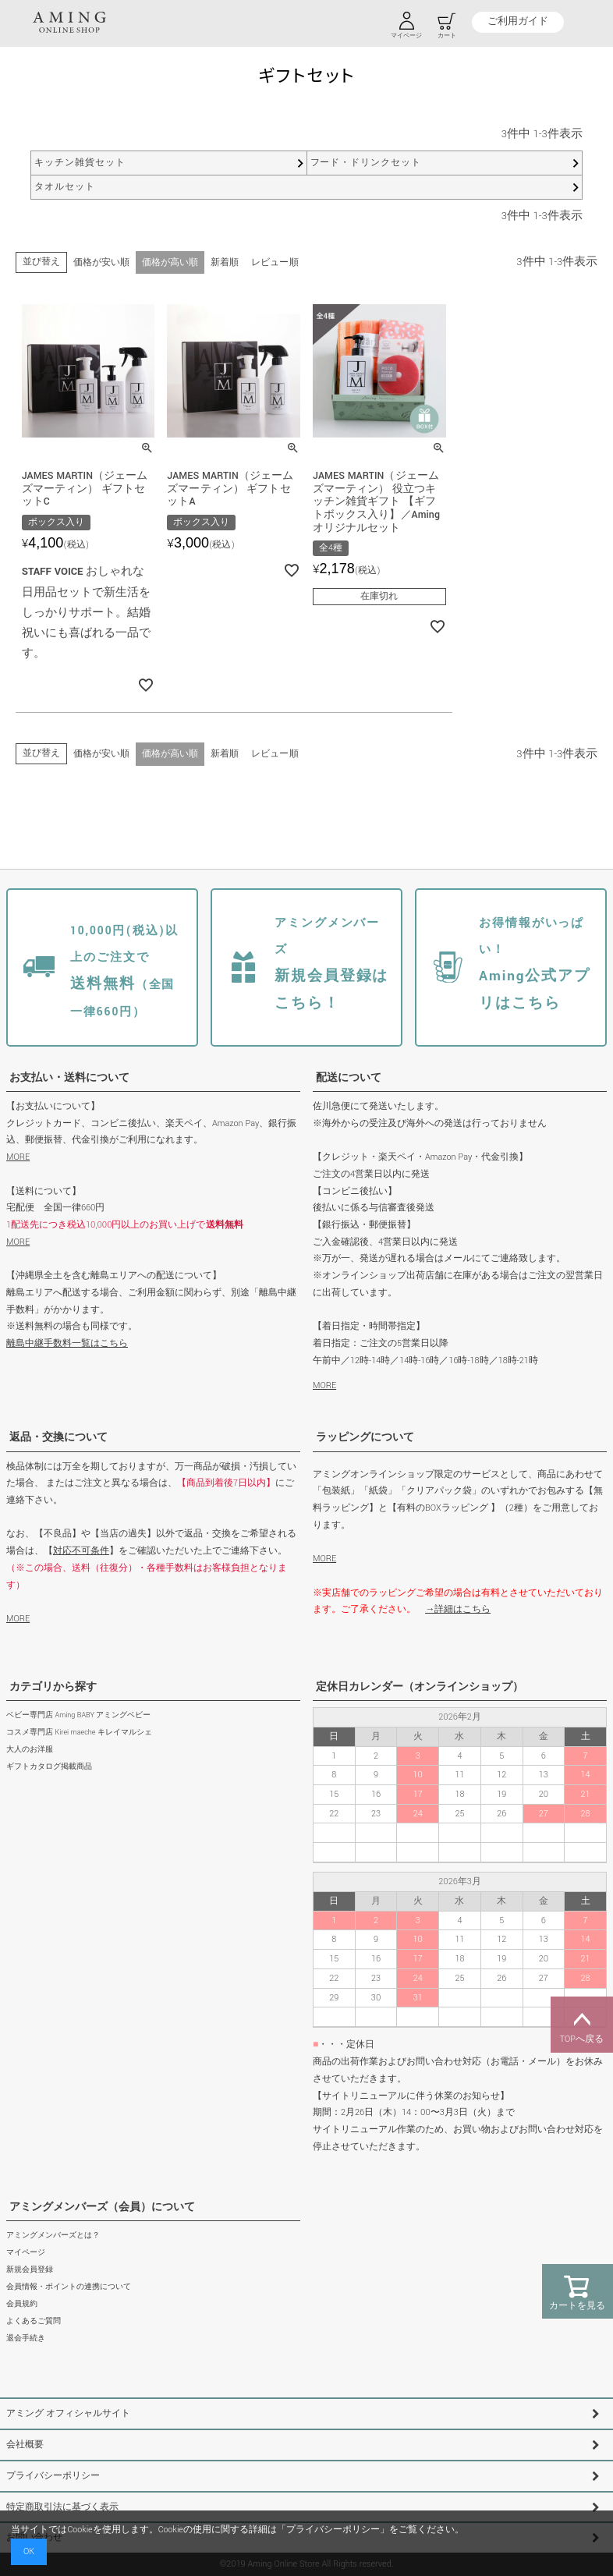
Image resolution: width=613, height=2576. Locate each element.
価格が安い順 (101, 262)
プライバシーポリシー (53, 2476)
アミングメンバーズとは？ (53, 2236)
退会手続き (25, 2339)
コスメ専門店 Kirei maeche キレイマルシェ (79, 1733)
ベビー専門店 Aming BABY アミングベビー (78, 1716)
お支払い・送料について (69, 1078)
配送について (348, 1078)
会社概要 (25, 2445)
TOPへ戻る (582, 2024)
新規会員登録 (29, 2271)
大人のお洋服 (29, 1750)
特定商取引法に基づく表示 (62, 2507)
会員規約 (21, 2305)
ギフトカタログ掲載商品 (49, 1768)
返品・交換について (58, 1438)
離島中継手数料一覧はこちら (67, 1344)
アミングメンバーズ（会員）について (102, 2207)
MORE (18, 1158)
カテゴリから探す (53, 1687)
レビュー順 (274, 262)
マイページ (25, 2253)
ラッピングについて (365, 1438)
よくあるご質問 (33, 2322)
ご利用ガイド (517, 22)
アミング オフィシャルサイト (68, 2414)
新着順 (225, 262)
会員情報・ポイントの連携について (68, 2288)
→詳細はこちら (458, 1610)
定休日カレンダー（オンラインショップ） (419, 1687)
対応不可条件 (81, 1551)
